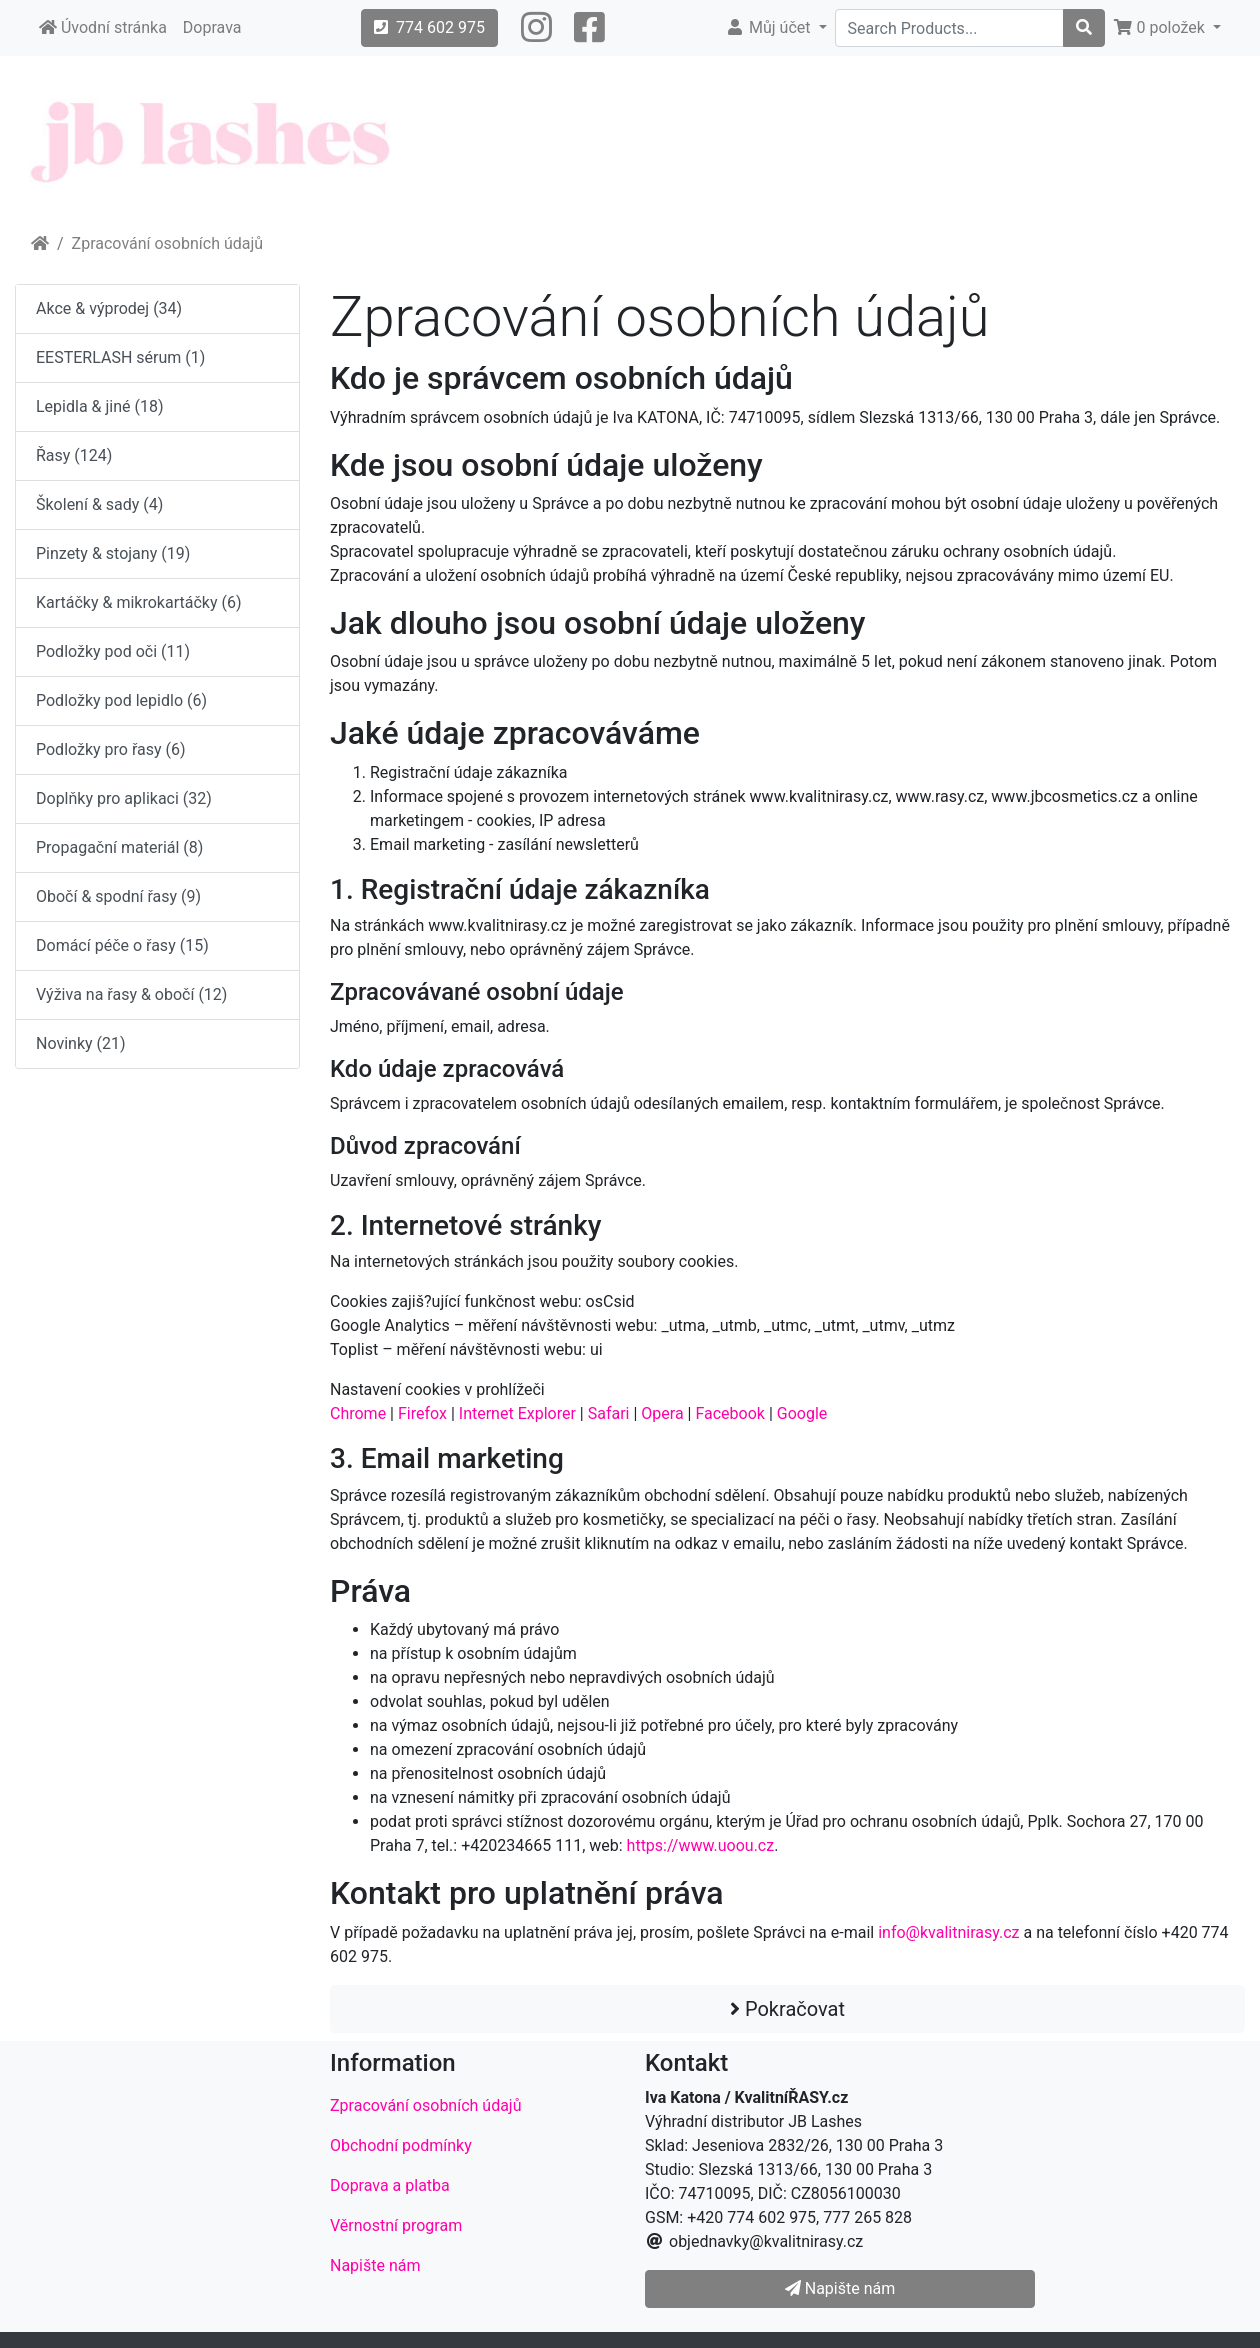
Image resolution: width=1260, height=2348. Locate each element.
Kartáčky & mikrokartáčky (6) (138, 602)
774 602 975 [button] (429, 27)
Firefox (422, 1413)
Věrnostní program (396, 2225)
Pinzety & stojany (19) (113, 553)
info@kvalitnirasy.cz (948, 1932)
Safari (609, 1413)
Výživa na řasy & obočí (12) (131, 994)
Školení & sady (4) (99, 504)
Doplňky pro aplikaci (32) (124, 798)
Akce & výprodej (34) (109, 308)
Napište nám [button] (840, 2288)
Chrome (358, 1413)
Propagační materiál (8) (119, 847)
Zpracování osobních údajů (168, 243)
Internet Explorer (517, 1413)
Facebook (729, 1413)
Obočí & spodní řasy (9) (118, 896)
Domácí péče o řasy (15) (122, 945)
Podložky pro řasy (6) (111, 749)
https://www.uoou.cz (701, 1845)
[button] (536, 28)
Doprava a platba (390, 2185)
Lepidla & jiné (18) (100, 406)
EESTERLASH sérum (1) (120, 357)
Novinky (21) (81, 1043)
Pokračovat (787, 2009)
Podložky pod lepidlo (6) (121, 700)
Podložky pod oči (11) (113, 651)
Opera (662, 1413)
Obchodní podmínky (401, 2145)
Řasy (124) (74, 455)
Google (802, 1413)
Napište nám (375, 2265)
